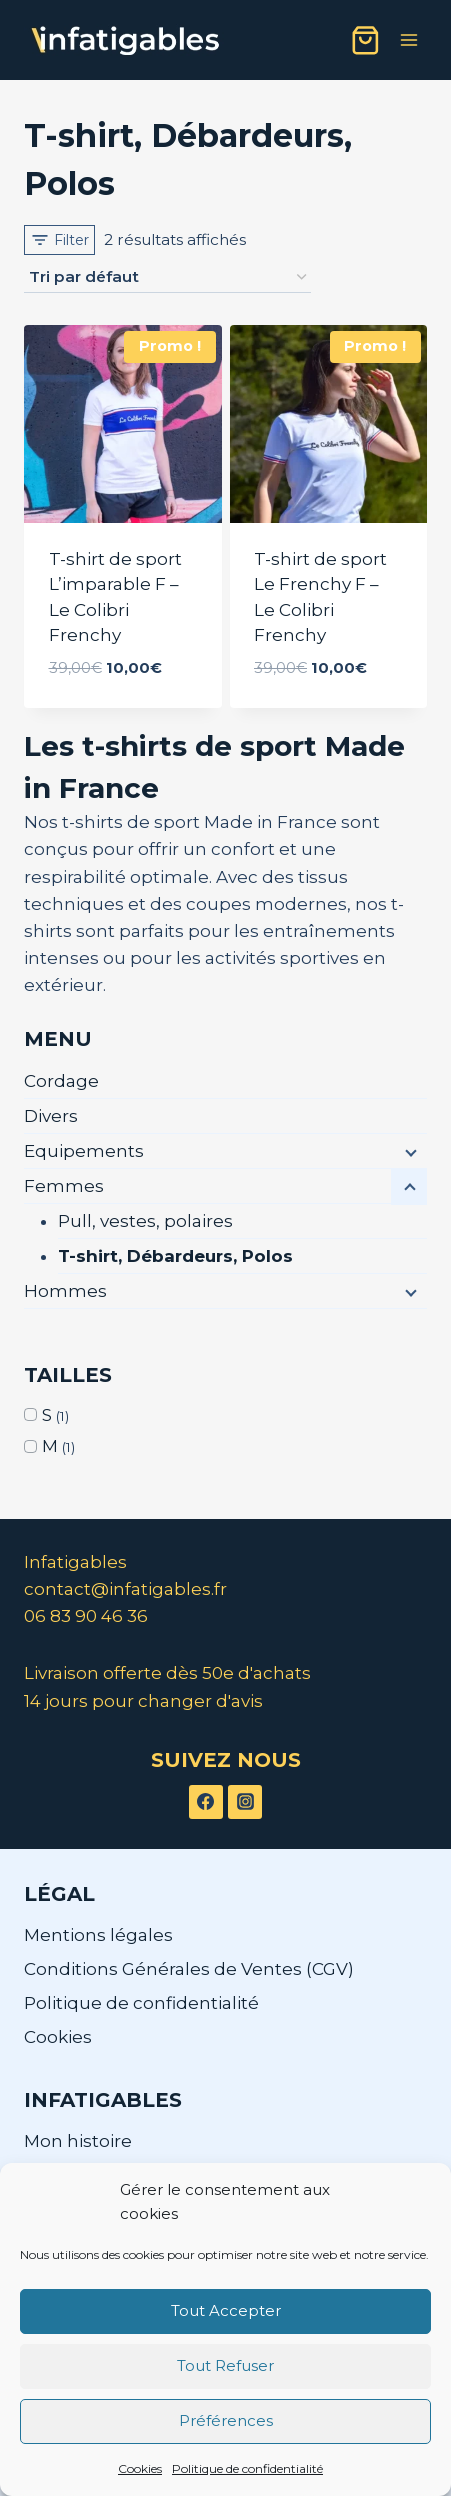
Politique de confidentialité (247, 2468)
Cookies (140, 2468)
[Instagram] (245, 1802)
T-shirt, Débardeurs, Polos (175, 1256)
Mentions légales (98, 1935)
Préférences (226, 2420)
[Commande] (167, 278)
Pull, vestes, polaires (145, 1221)
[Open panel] (59, 240)
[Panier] (365, 40)
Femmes (64, 1186)
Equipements (84, 1151)
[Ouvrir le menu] (408, 39)
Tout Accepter (226, 2310)
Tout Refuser (225, 2365)
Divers (51, 1116)
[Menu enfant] (409, 1152)
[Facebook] (206, 1802)
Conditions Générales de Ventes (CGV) (189, 1969)
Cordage (61, 1081)
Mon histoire (78, 2141)
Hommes (65, 1291)
